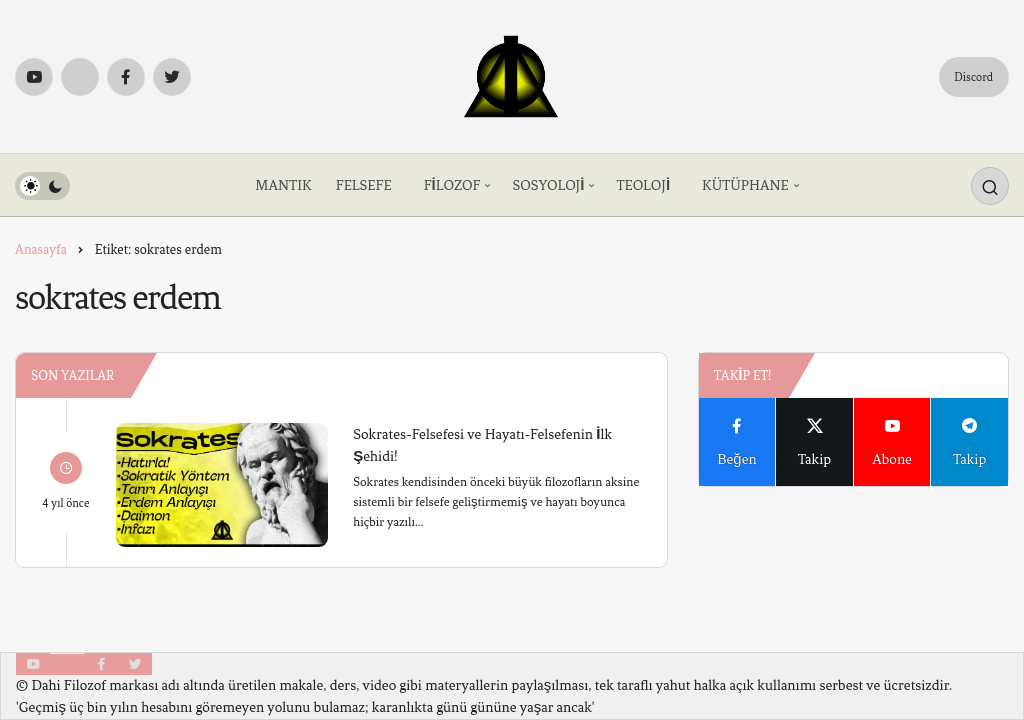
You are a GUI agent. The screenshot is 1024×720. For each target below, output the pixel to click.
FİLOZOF (452, 185)
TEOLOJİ (643, 185)
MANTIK (283, 185)
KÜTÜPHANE (745, 185)
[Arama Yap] (990, 186)
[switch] (42, 186)
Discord (973, 77)
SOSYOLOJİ (548, 185)
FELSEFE (364, 185)
